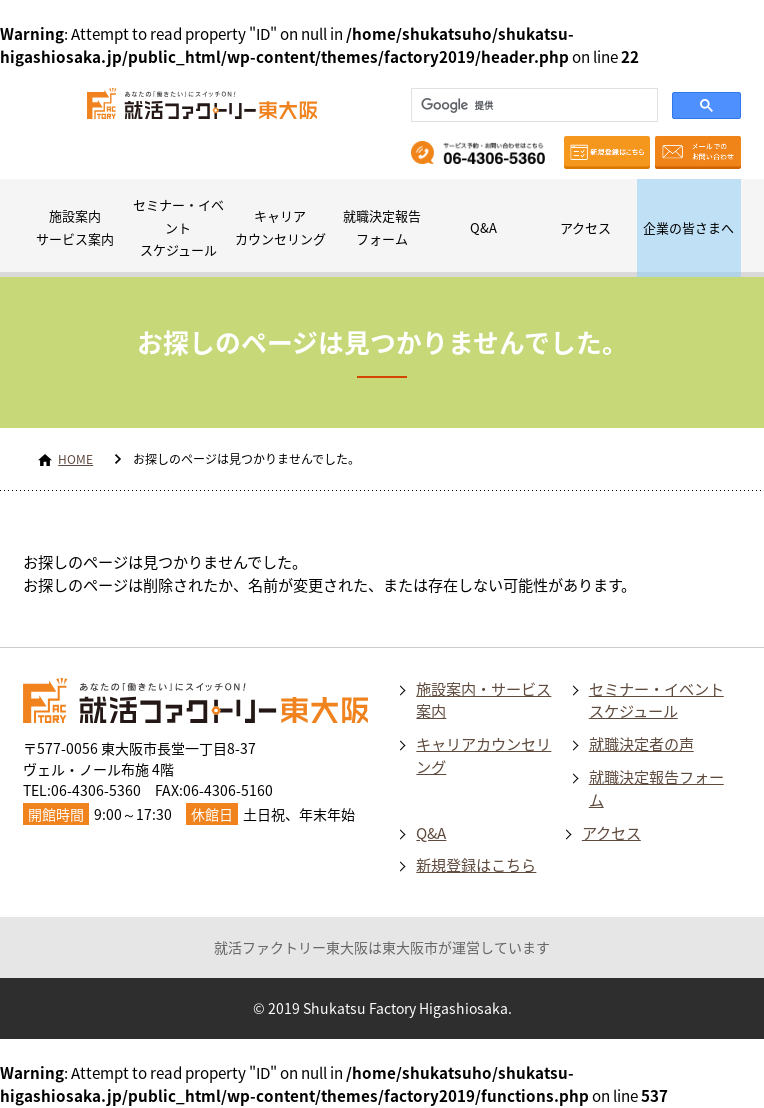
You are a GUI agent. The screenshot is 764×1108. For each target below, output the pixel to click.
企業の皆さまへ (688, 227)
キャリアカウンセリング (280, 227)
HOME (75, 459)
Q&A (483, 227)
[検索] (532, 105)
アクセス (585, 227)
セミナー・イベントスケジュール (178, 227)
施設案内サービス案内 (75, 227)
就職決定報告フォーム (382, 227)
